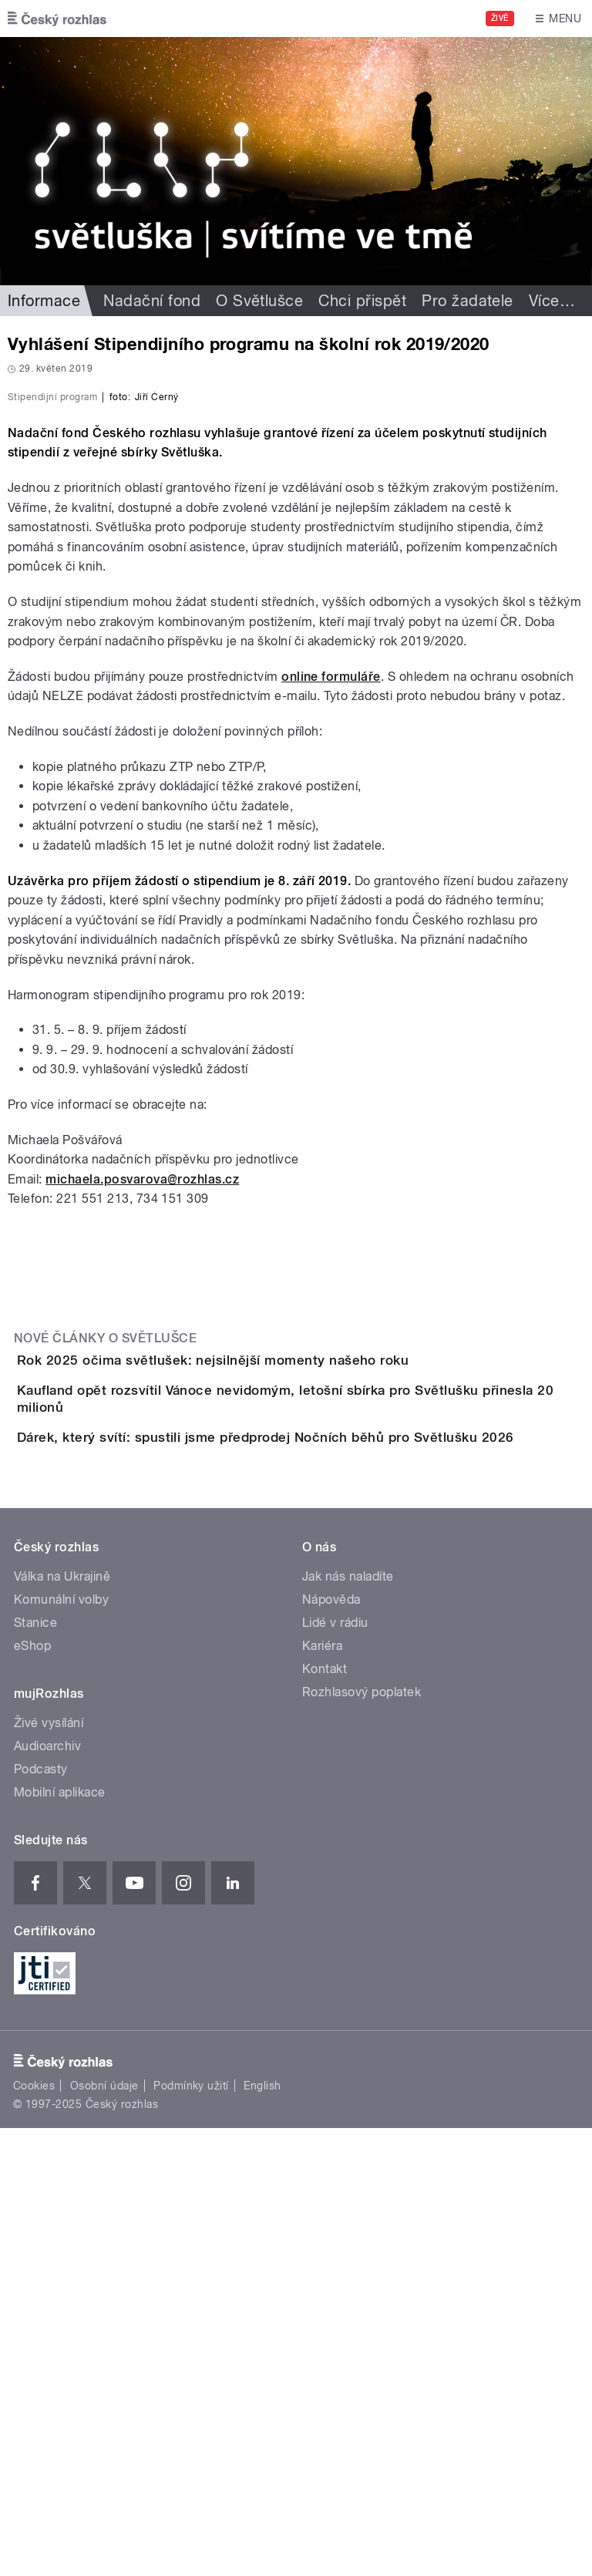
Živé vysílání (48, 2171)
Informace (44, 300)
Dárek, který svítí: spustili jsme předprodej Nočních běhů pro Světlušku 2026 (327, 1841)
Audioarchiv (47, 2194)
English (262, 2533)
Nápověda (331, 2047)
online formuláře (331, 1009)
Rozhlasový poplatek (361, 2140)
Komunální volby (61, 2047)
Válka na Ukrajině (62, 2024)
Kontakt (324, 2117)
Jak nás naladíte (348, 2024)
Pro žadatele (467, 300)
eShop (32, 2093)
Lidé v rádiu (335, 2070)
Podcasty (41, 2217)
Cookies (34, 2533)
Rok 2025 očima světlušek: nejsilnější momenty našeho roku (274, 1693)
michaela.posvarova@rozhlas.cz (142, 1512)
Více (552, 300)
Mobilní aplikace (60, 2240)
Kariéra (322, 2093)
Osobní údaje (104, 2533)
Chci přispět (362, 300)
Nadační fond (151, 300)
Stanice (35, 2070)
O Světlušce (259, 300)
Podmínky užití (191, 2533)
